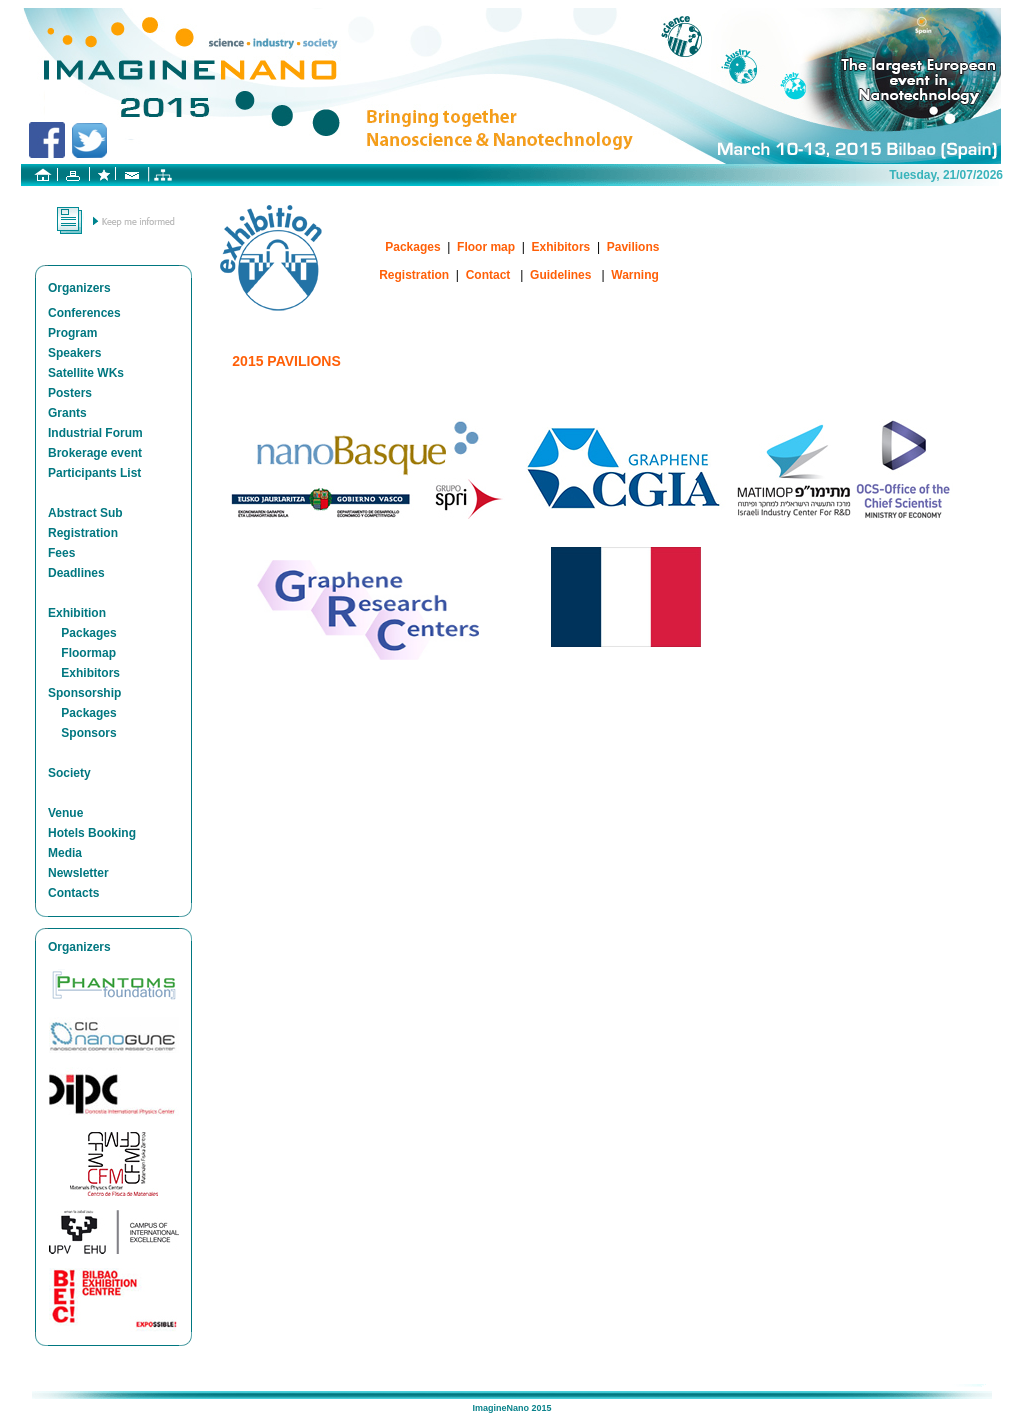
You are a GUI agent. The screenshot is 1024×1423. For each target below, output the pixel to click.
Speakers (74, 353)
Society (69, 773)
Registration (83, 533)
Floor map (486, 247)
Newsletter (78, 873)
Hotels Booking (92, 833)
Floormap (88, 653)
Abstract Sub (85, 513)
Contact (488, 275)
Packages (88, 633)
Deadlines (76, 573)
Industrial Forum (95, 433)
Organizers (79, 288)
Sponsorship (84, 693)
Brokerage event (95, 453)
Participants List (94, 473)
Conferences (84, 313)
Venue (65, 813)
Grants (67, 413)
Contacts (73, 893)
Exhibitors (90, 673)
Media (65, 853)
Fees (61, 553)
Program (72, 333)
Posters (70, 393)
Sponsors (88, 733)
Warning (635, 275)
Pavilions (633, 247)
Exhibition (77, 613)
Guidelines (560, 275)
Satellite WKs (86, 373)
